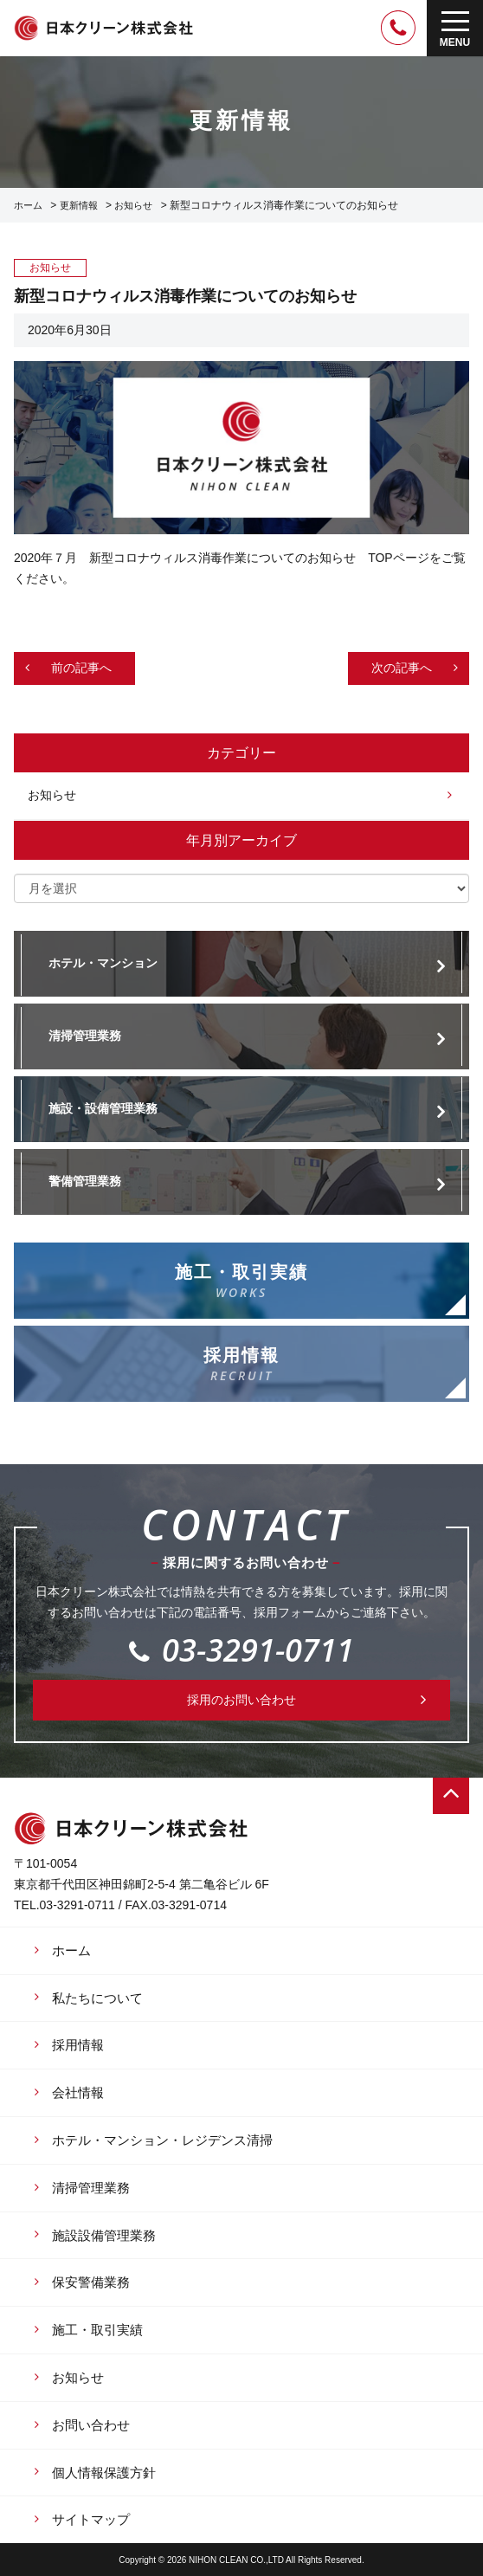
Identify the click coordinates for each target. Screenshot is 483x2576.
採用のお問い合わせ (241, 1700)
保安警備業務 (91, 2282)
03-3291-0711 (241, 1650)
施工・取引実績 (97, 2329)
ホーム (28, 205)
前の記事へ (81, 668)
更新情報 (79, 205)
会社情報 (78, 2092)
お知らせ (133, 205)
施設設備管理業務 (104, 2235)
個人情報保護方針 (104, 2472)
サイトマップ (91, 2519)
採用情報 (78, 2044)
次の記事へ (401, 668)
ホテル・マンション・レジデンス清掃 (162, 2140)
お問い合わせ (91, 2425)
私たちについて (97, 1998)
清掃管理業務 (91, 2187)
